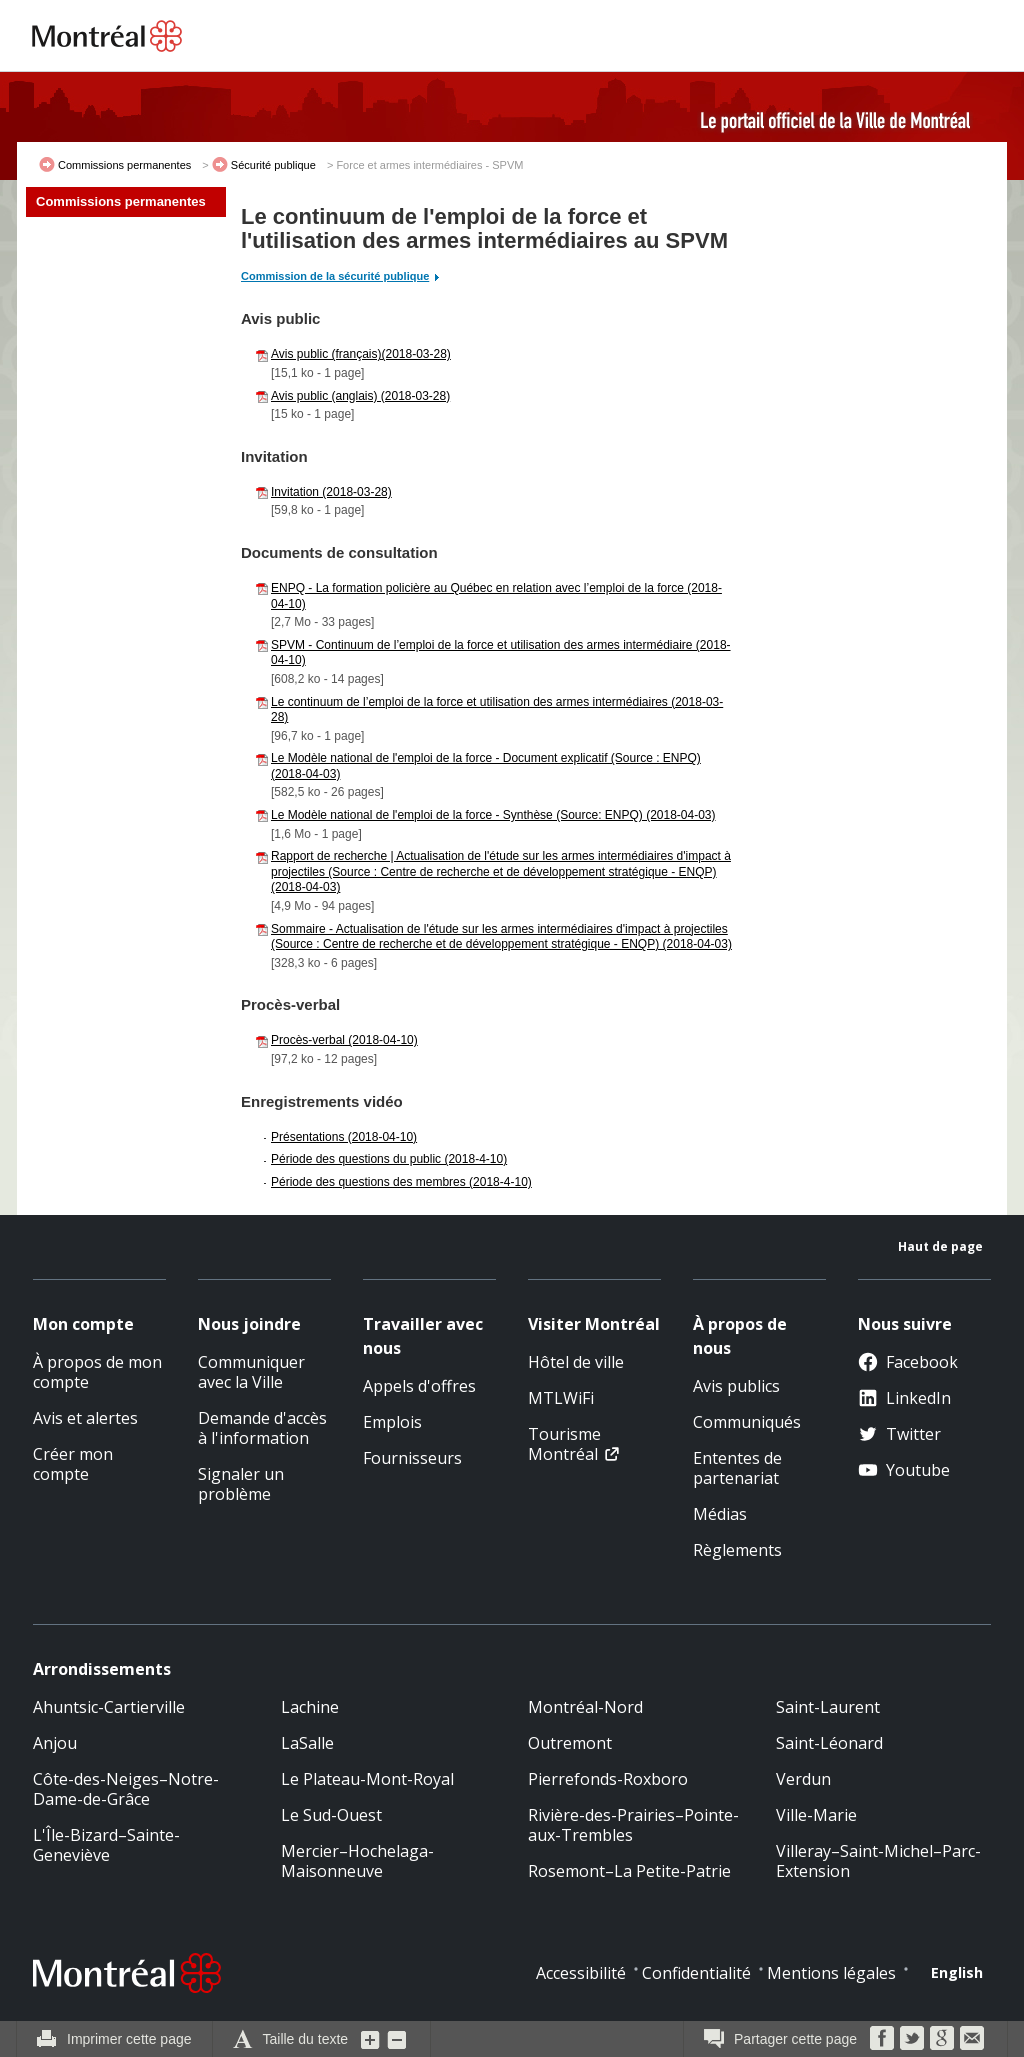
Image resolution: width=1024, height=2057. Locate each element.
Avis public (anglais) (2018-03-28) (360, 396)
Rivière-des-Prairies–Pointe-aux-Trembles (633, 1825)
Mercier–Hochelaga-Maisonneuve (357, 1861)
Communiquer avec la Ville (251, 1372)
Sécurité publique (273, 165)
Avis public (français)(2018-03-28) (361, 354)
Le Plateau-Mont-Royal (367, 1779)
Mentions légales (831, 1973)
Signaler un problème (241, 1484)
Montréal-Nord (585, 1707)
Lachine (310, 1707)
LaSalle (307, 1743)
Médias (720, 1514)
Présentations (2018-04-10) (344, 1137)
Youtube (904, 1470)
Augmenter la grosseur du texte (371, 2039)
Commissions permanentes (124, 165)
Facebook (908, 1362)
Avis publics (736, 1386)
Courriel (972, 2038)
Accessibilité (581, 1973)
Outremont (570, 1743)
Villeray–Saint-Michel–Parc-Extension (878, 1861)
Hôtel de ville (576, 1362)
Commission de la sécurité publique (335, 276)
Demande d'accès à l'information (262, 1428)
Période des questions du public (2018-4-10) (389, 1159)
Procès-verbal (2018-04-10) (344, 1040)
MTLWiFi (561, 1398)
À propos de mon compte (97, 1372)
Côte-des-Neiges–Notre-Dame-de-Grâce (126, 1789)
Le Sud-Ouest (331, 1815)
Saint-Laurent (828, 1707)
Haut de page (940, 1246)
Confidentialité (696, 1973)
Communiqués (747, 1422)
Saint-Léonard (829, 1743)
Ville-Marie (816, 1815)
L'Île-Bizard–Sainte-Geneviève (106, 1845)
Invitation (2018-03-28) (331, 492)
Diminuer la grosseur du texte (397, 2039)
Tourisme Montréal (564, 1444)
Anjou (55, 1743)
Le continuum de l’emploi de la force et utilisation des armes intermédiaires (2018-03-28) (497, 710)
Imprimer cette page (129, 2039)
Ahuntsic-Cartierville (109, 1707)
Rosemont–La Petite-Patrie (629, 1871)
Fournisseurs (412, 1458)
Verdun (803, 1779)
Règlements (737, 1550)
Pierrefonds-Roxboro (608, 1779)
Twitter (899, 1434)
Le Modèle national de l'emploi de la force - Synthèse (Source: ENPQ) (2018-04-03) (493, 815)
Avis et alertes (85, 1418)
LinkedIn (904, 1398)
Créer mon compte (73, 1464)
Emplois (392, 1422)
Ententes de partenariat (737, 1468)
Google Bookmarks (942, 2038)
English (957, 1972)
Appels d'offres (419, 1386)
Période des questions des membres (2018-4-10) (401, 1182)
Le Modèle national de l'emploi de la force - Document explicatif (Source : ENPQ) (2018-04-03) (486, 766)
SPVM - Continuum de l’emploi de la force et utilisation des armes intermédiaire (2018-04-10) (501, 653)
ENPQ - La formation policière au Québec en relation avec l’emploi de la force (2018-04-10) (496, 596)
